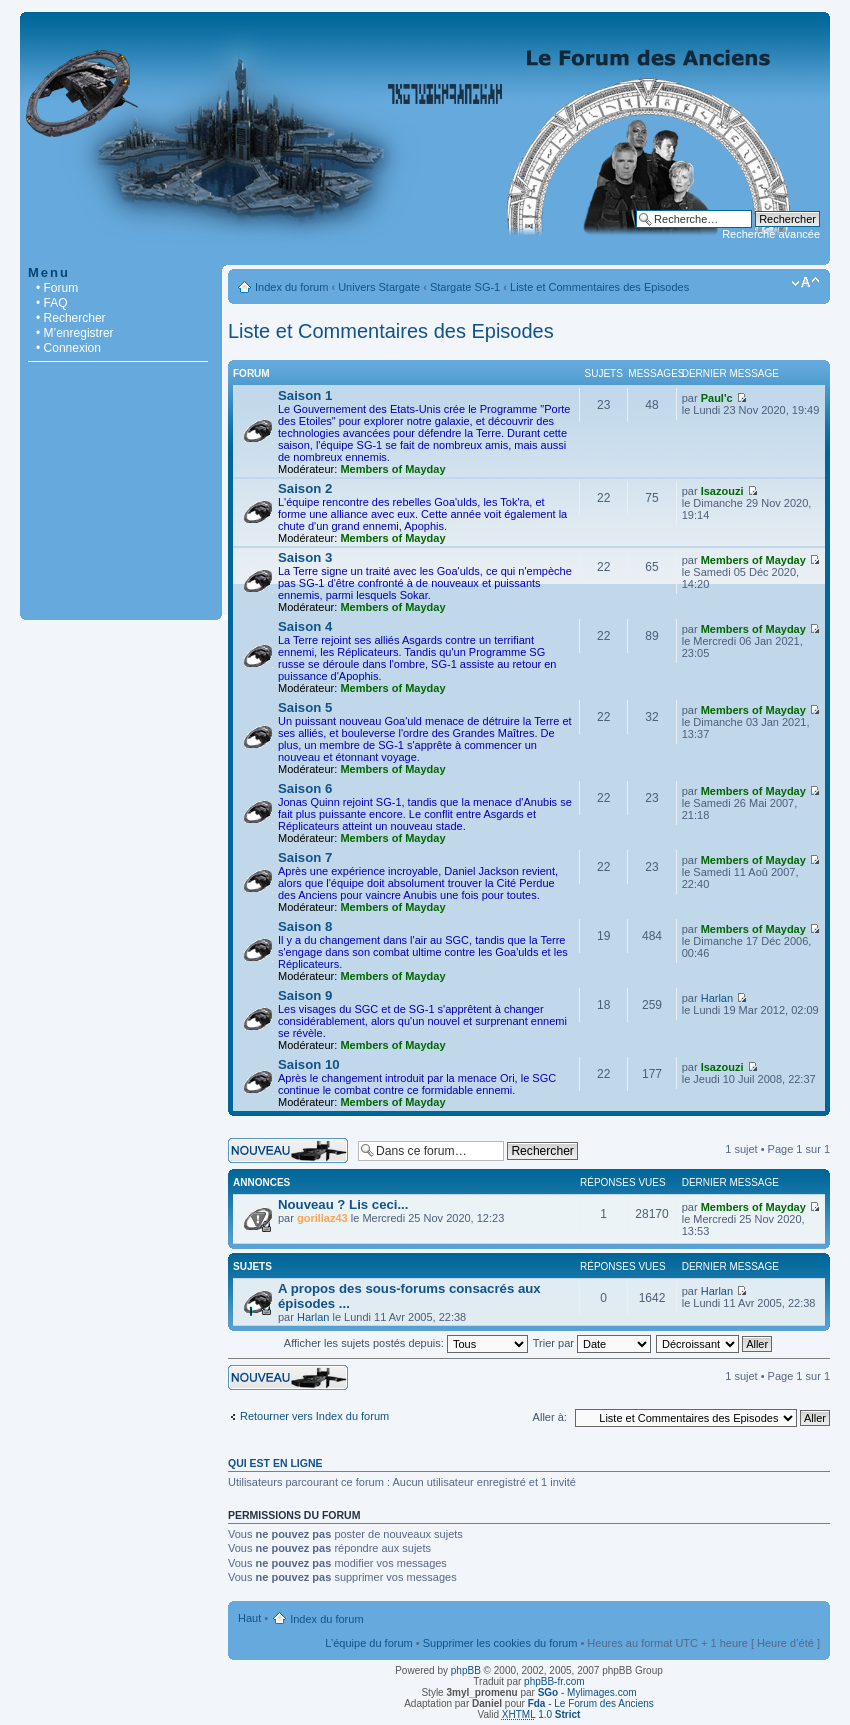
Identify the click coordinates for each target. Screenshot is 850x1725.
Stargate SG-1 (465, 287)
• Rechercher (71, 318)
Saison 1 (305, 395)
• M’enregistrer (75, 333)
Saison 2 (305, 488)
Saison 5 (305, 707)
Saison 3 (305, 557)
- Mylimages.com (587, 1692)
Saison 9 (305, 995)
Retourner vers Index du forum (314, 1416)
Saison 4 (305, 626)
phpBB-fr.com (554, 1681)
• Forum (57, 288)
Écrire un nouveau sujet (288, 1150)
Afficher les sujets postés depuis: (406, 1343)
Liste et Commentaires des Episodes (599, 287)
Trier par (592, 1343)
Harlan (717, 998)
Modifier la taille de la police (805, 283)
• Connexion (68, 348)
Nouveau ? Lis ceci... (343, 1204)
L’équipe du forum (368, 1643)
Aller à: (550, 1417)
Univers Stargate (379, 287)
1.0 (541, 1714)
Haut (249, 1618)
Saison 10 (309, 1064)
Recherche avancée (771, 234)
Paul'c (717, 398)
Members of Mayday (392, 469)
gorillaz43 (322, 1218)
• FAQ (52, 303)
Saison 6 (305, 788)
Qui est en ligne (275, 1463)
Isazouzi (722, 491)
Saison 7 (305, 857)
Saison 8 (305, 926)
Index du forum (291, 287)
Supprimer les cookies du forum (500, 1643)
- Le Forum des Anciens (591, 1703)
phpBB (466, 1670)
